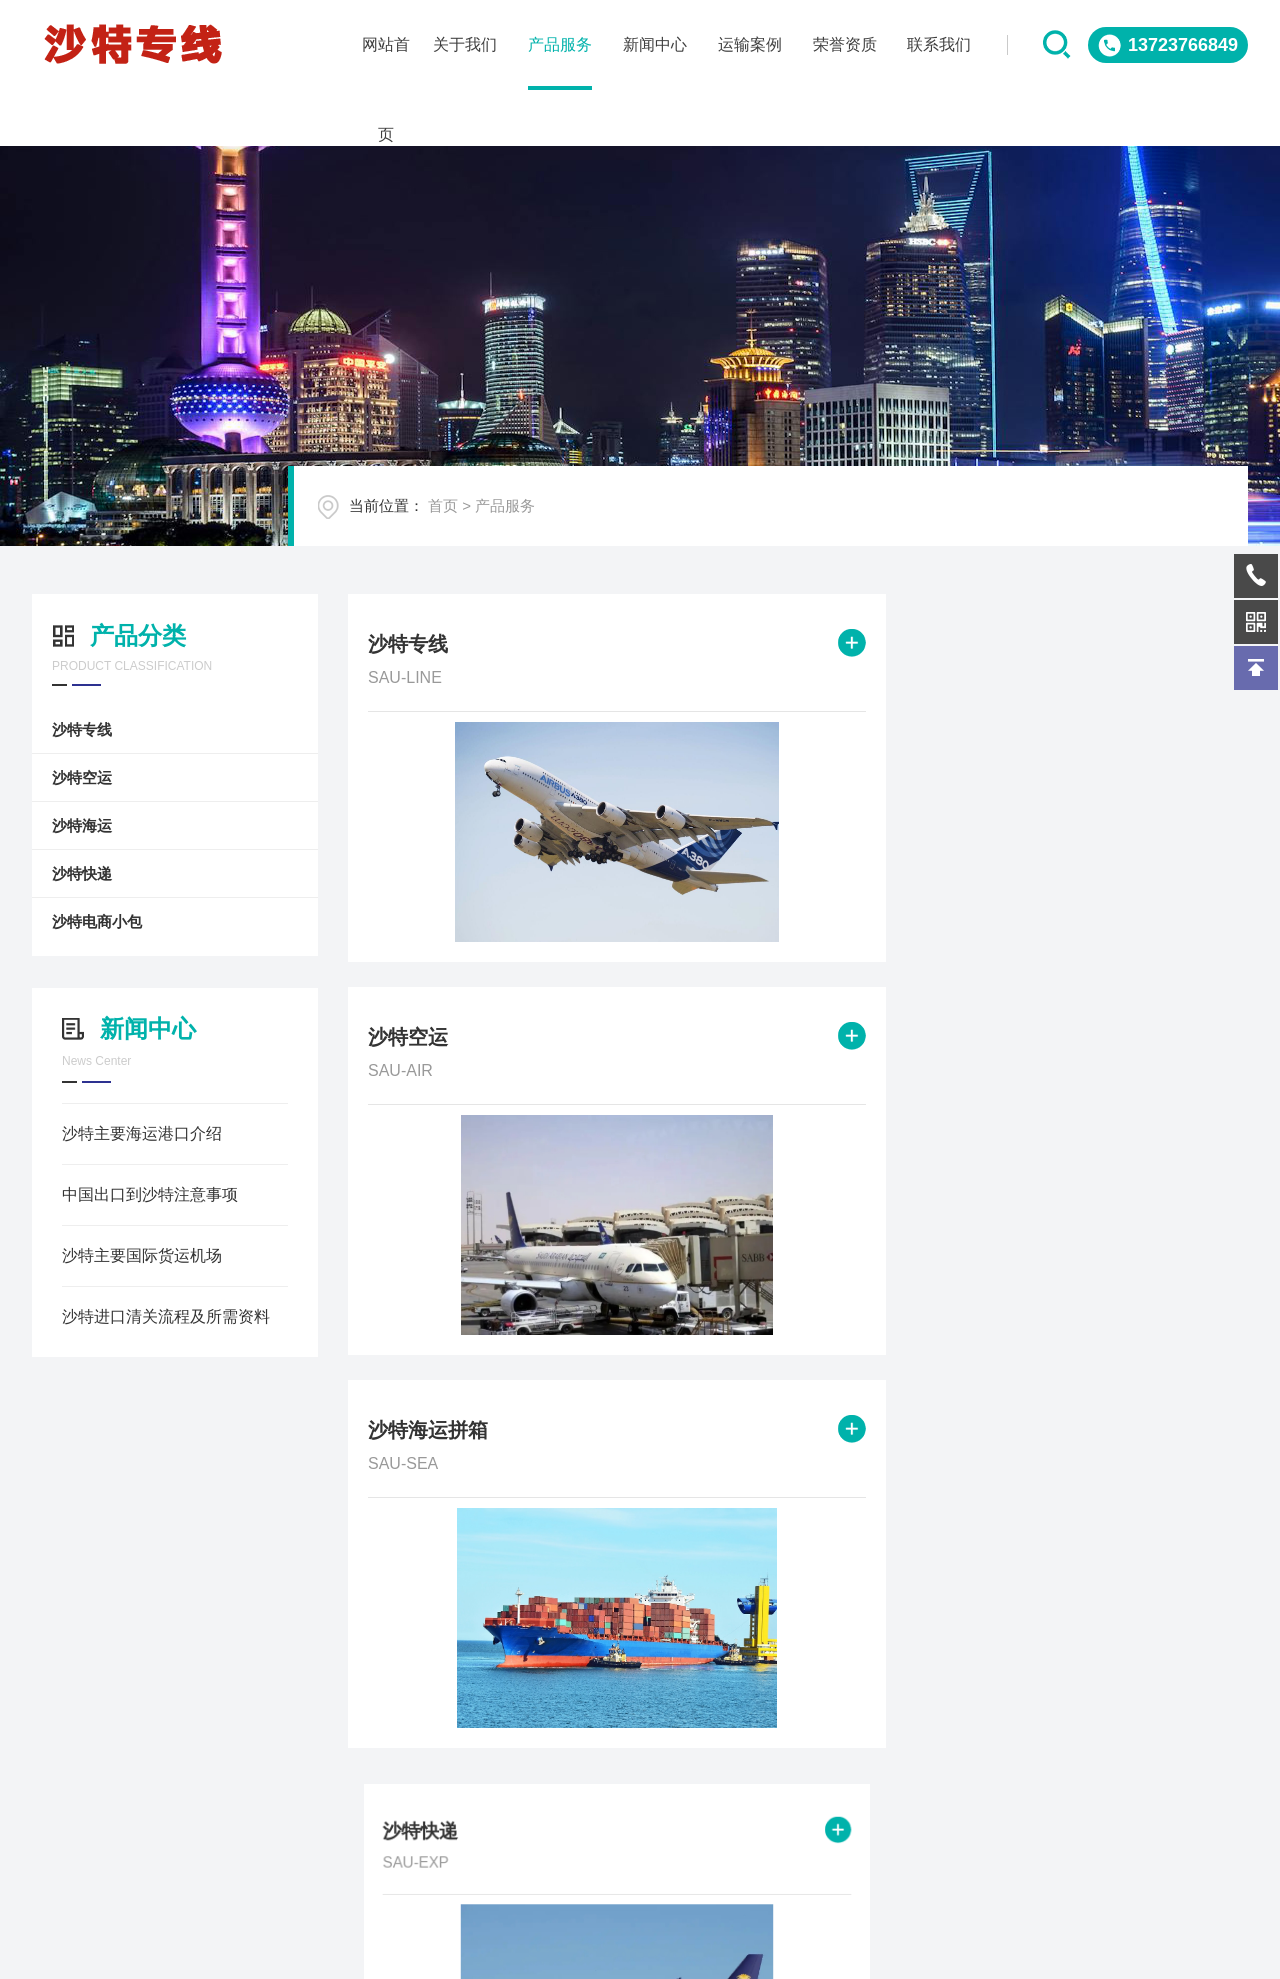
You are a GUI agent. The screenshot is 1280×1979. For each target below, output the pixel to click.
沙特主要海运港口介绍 (127, 1133)
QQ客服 (1123, 1830)
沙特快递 (67, 873)
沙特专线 (67, 729)
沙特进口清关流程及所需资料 (151, 1316)
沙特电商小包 (82, 921)
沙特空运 (67, 777)
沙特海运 (67, 825)
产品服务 (555, 526)
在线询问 (921, 1830)
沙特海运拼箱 (1043, 648)
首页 (493, 526)
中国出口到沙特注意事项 (135, 1194)
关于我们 (72, 1940)
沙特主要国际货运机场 (127, 1255)
